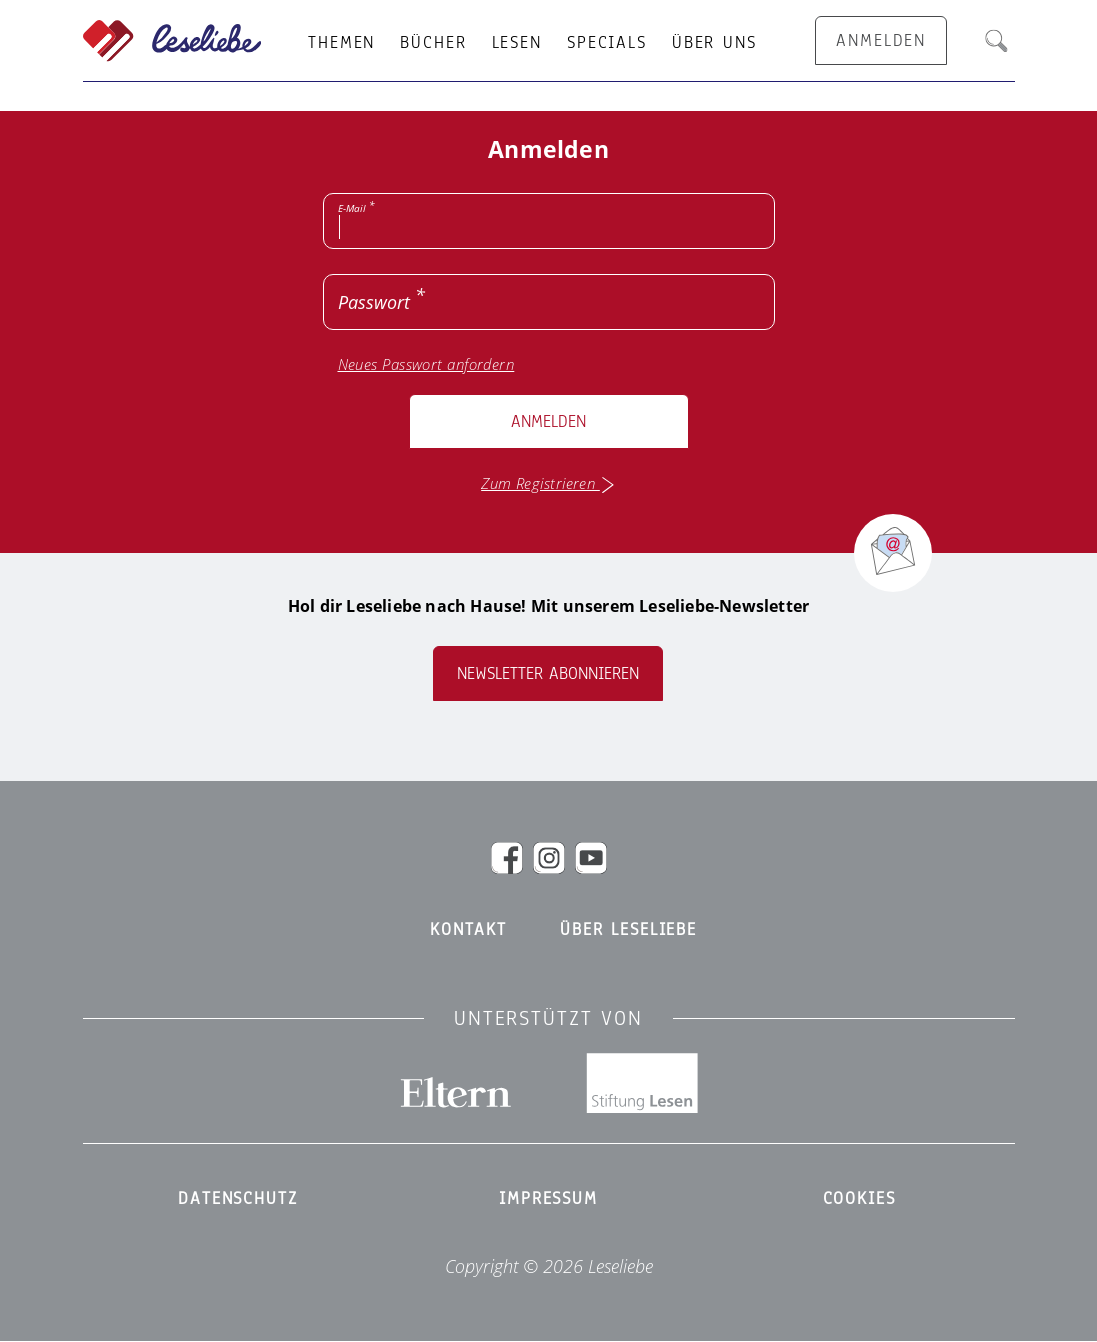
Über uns (714, 43)
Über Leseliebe (628, 930)
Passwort (374, 302)
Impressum (548, 1199)
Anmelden (548, 421)
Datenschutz (238, 1199)
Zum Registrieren (548, 483)
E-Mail (352, 208)
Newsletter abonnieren (548, 673)
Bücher (433, 43)
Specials (607, 43)
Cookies (859, 1199)
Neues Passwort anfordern (426, 364)
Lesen (517, 43)
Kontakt (468, 930)
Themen (341, 43)
